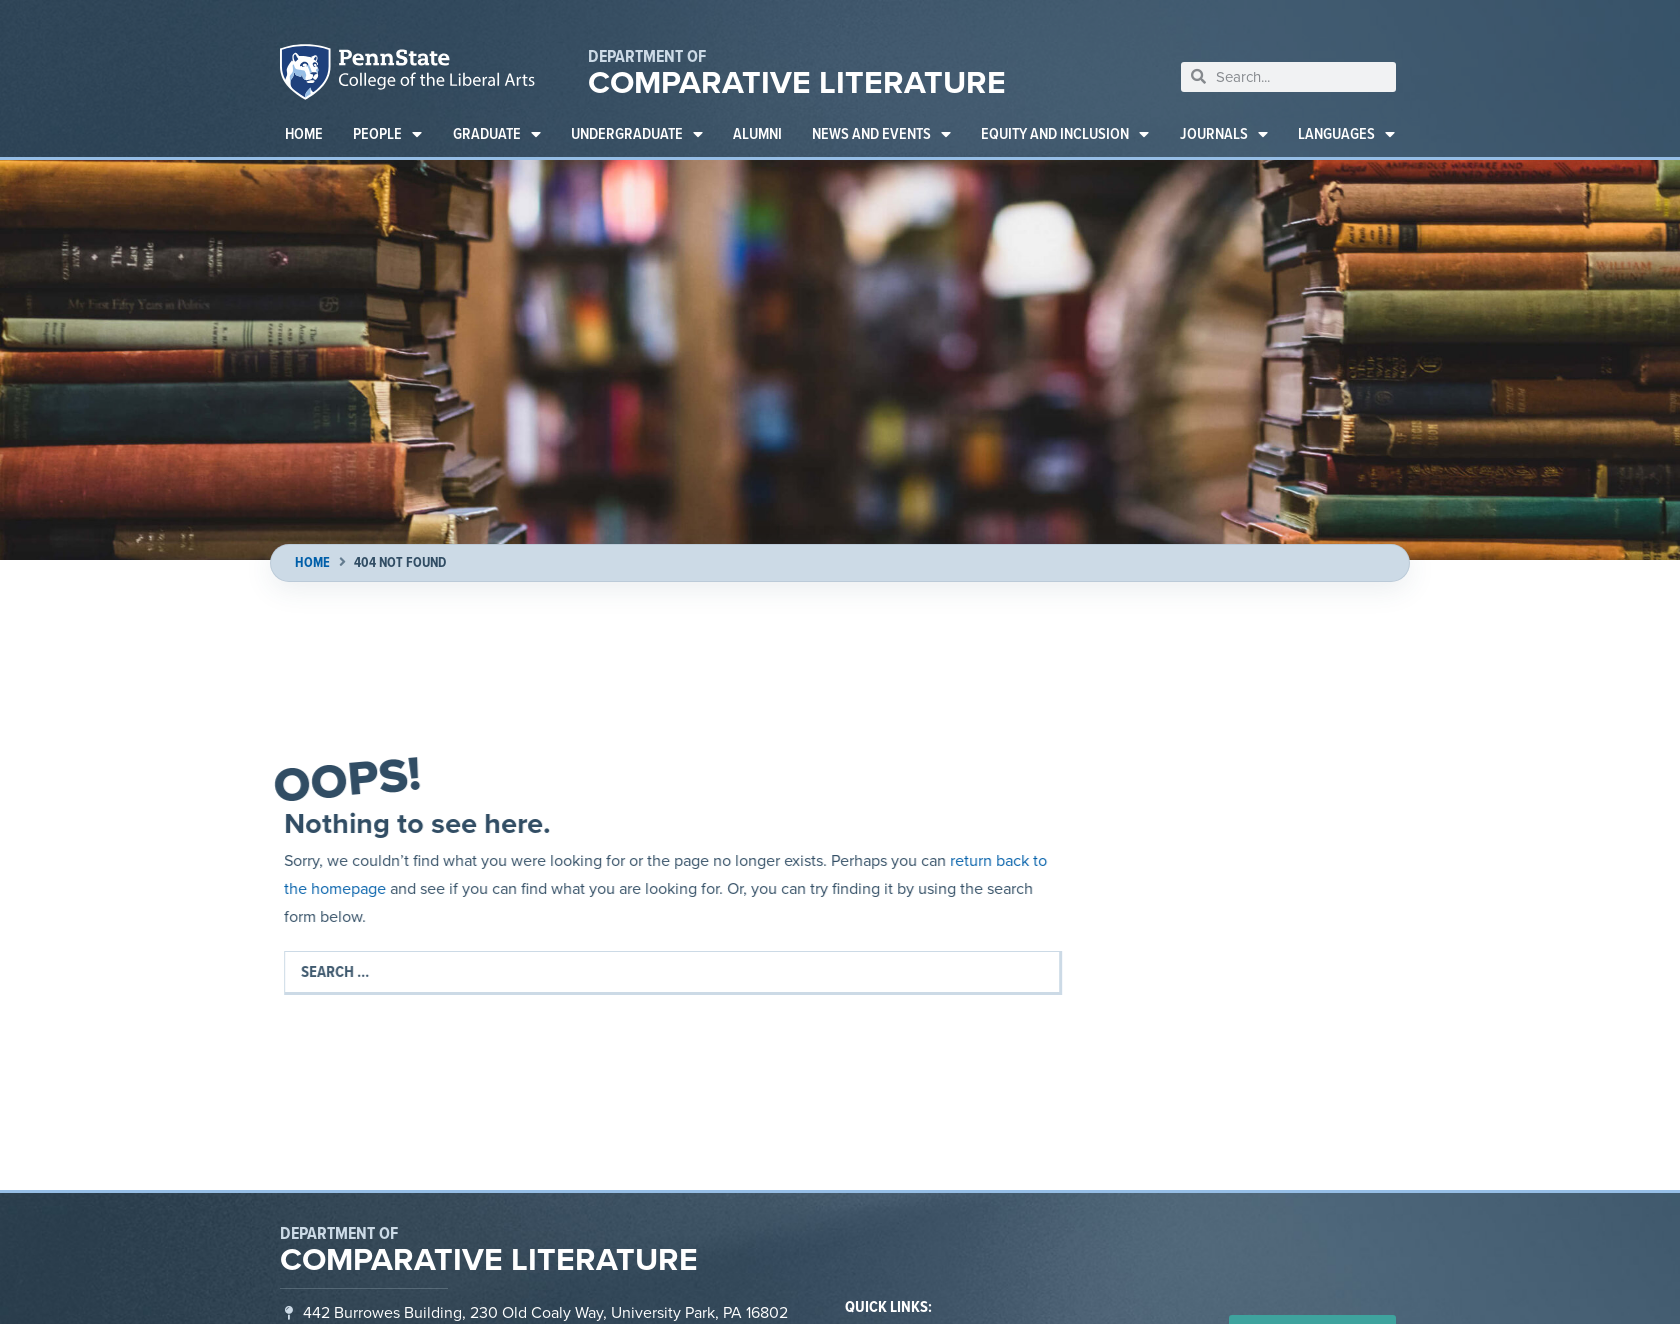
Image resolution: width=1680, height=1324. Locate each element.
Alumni (757, 133)
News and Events (881, 134)
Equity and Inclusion (1065, 134)
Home (304, 133)
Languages (1346, 134)
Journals (1224, 134)
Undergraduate (637, 134)
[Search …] (674, 972)
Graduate (497, 134)
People (387, 134)
